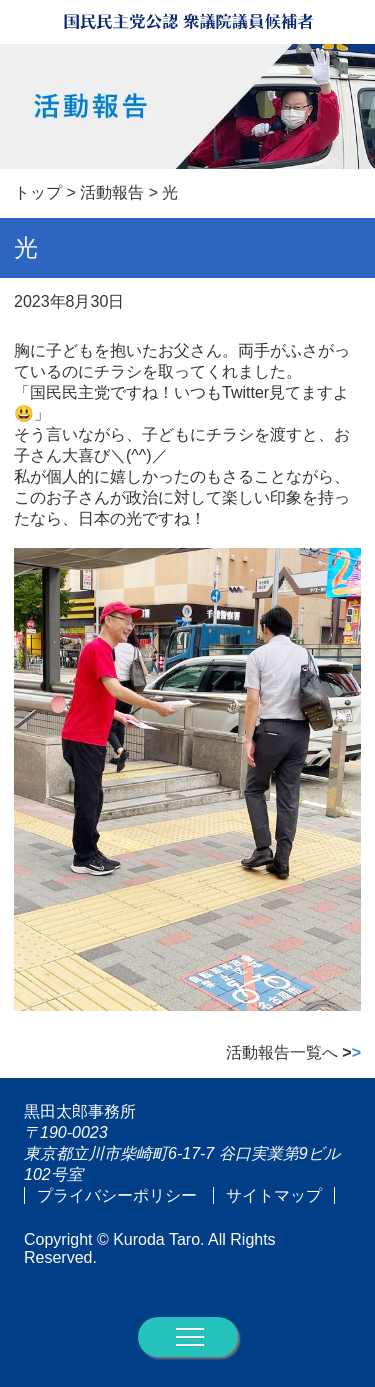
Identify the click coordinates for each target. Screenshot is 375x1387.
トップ (38, 192)
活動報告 (112, 192)
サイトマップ (274, 1195)
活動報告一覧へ (293, 1052)
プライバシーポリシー (117, 1195)
